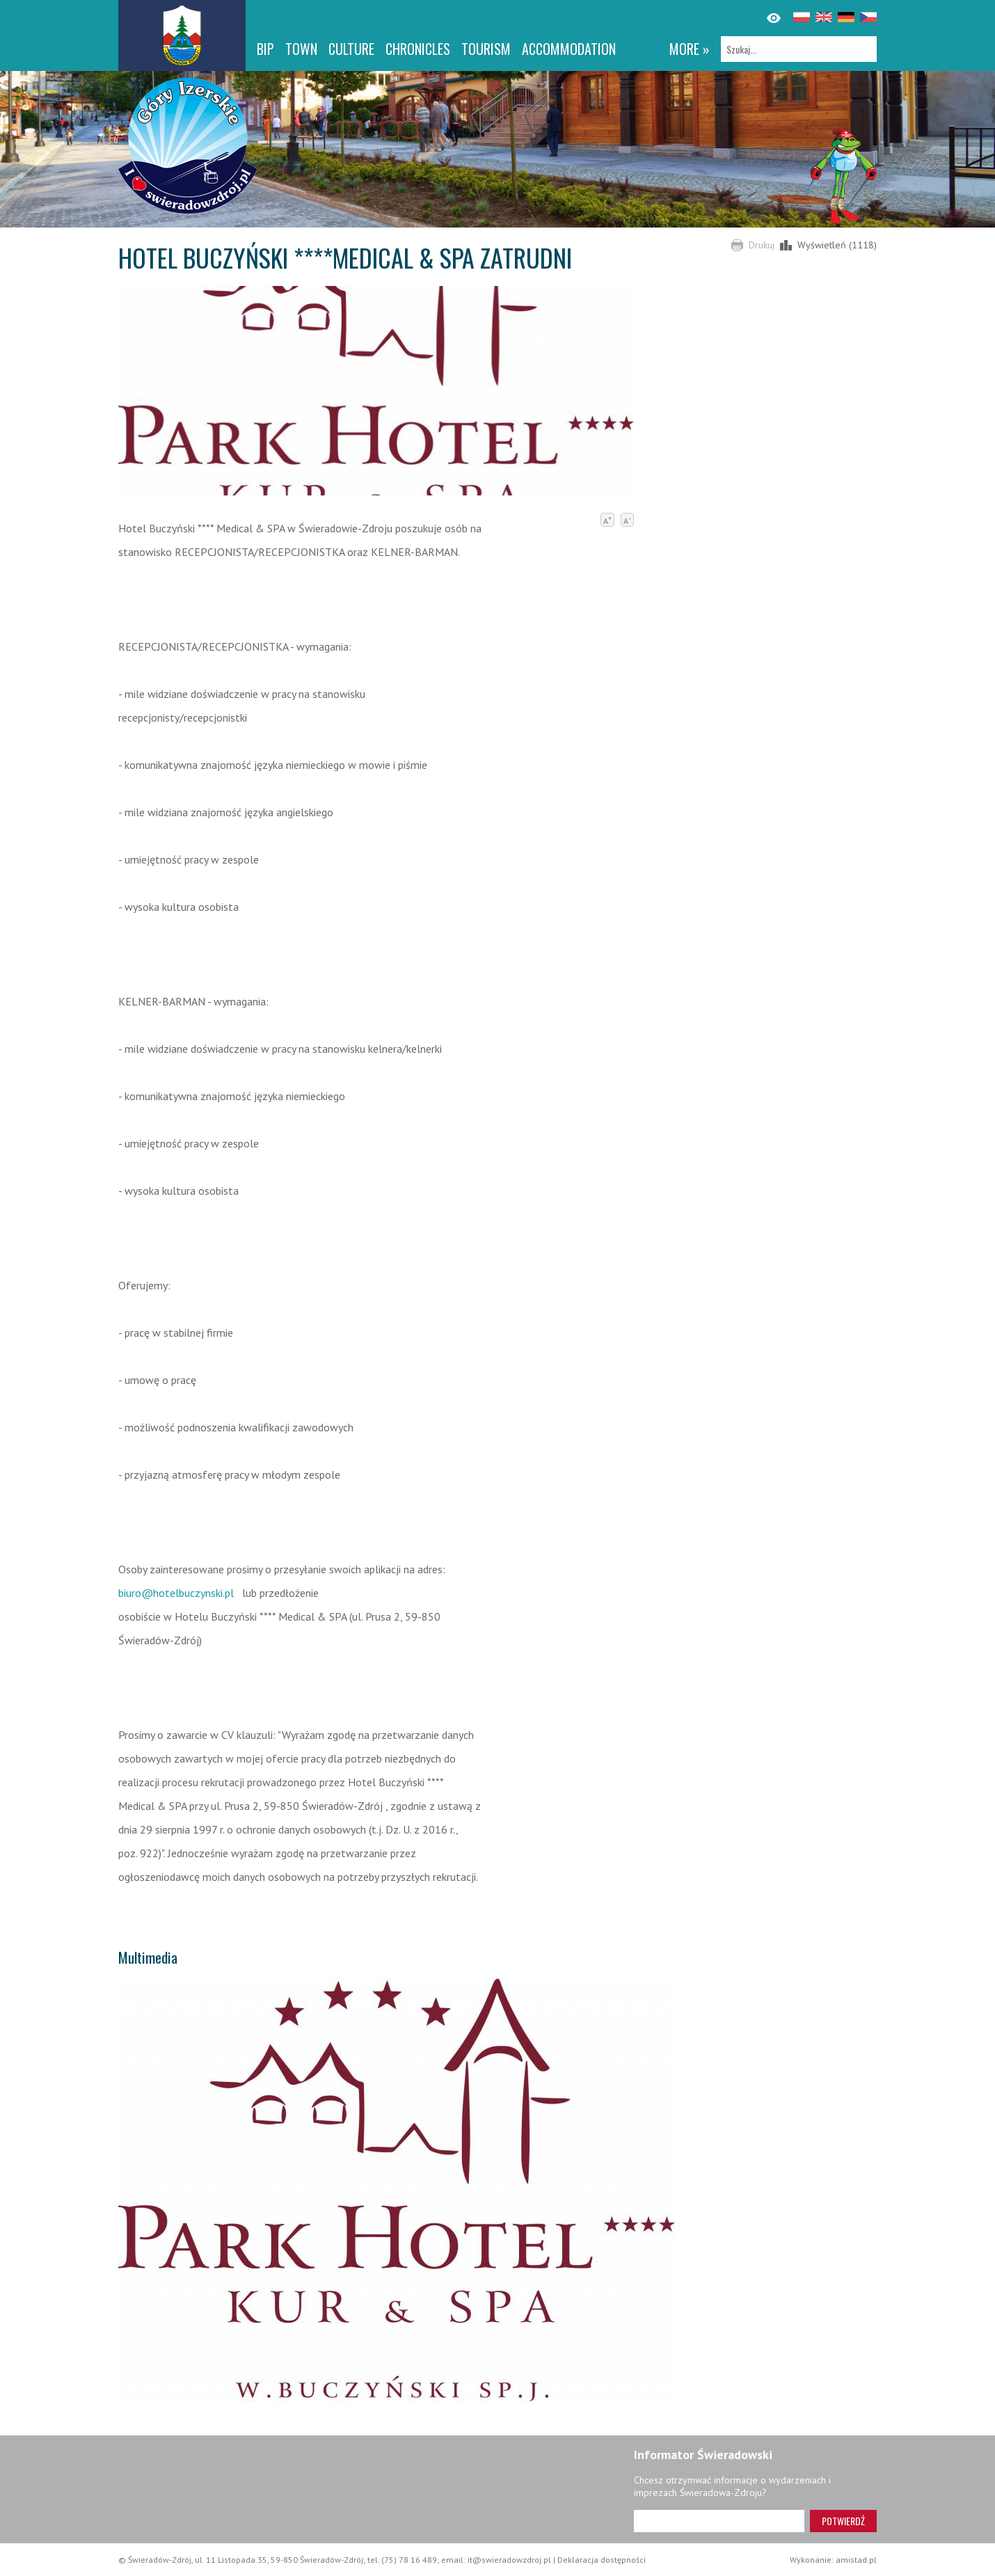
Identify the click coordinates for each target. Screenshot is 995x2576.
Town (301, 48)
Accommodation (569, 48)
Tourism (486, 48)
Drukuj (761, 245)
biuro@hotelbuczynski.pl (176, 1593)
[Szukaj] (799, 49)
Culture (351, 48)
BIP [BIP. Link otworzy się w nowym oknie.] (265, 48)
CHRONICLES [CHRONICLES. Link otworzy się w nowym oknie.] (417, 48)
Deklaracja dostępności (601, 2559)
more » (689, 48)
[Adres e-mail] (719, 2521)
